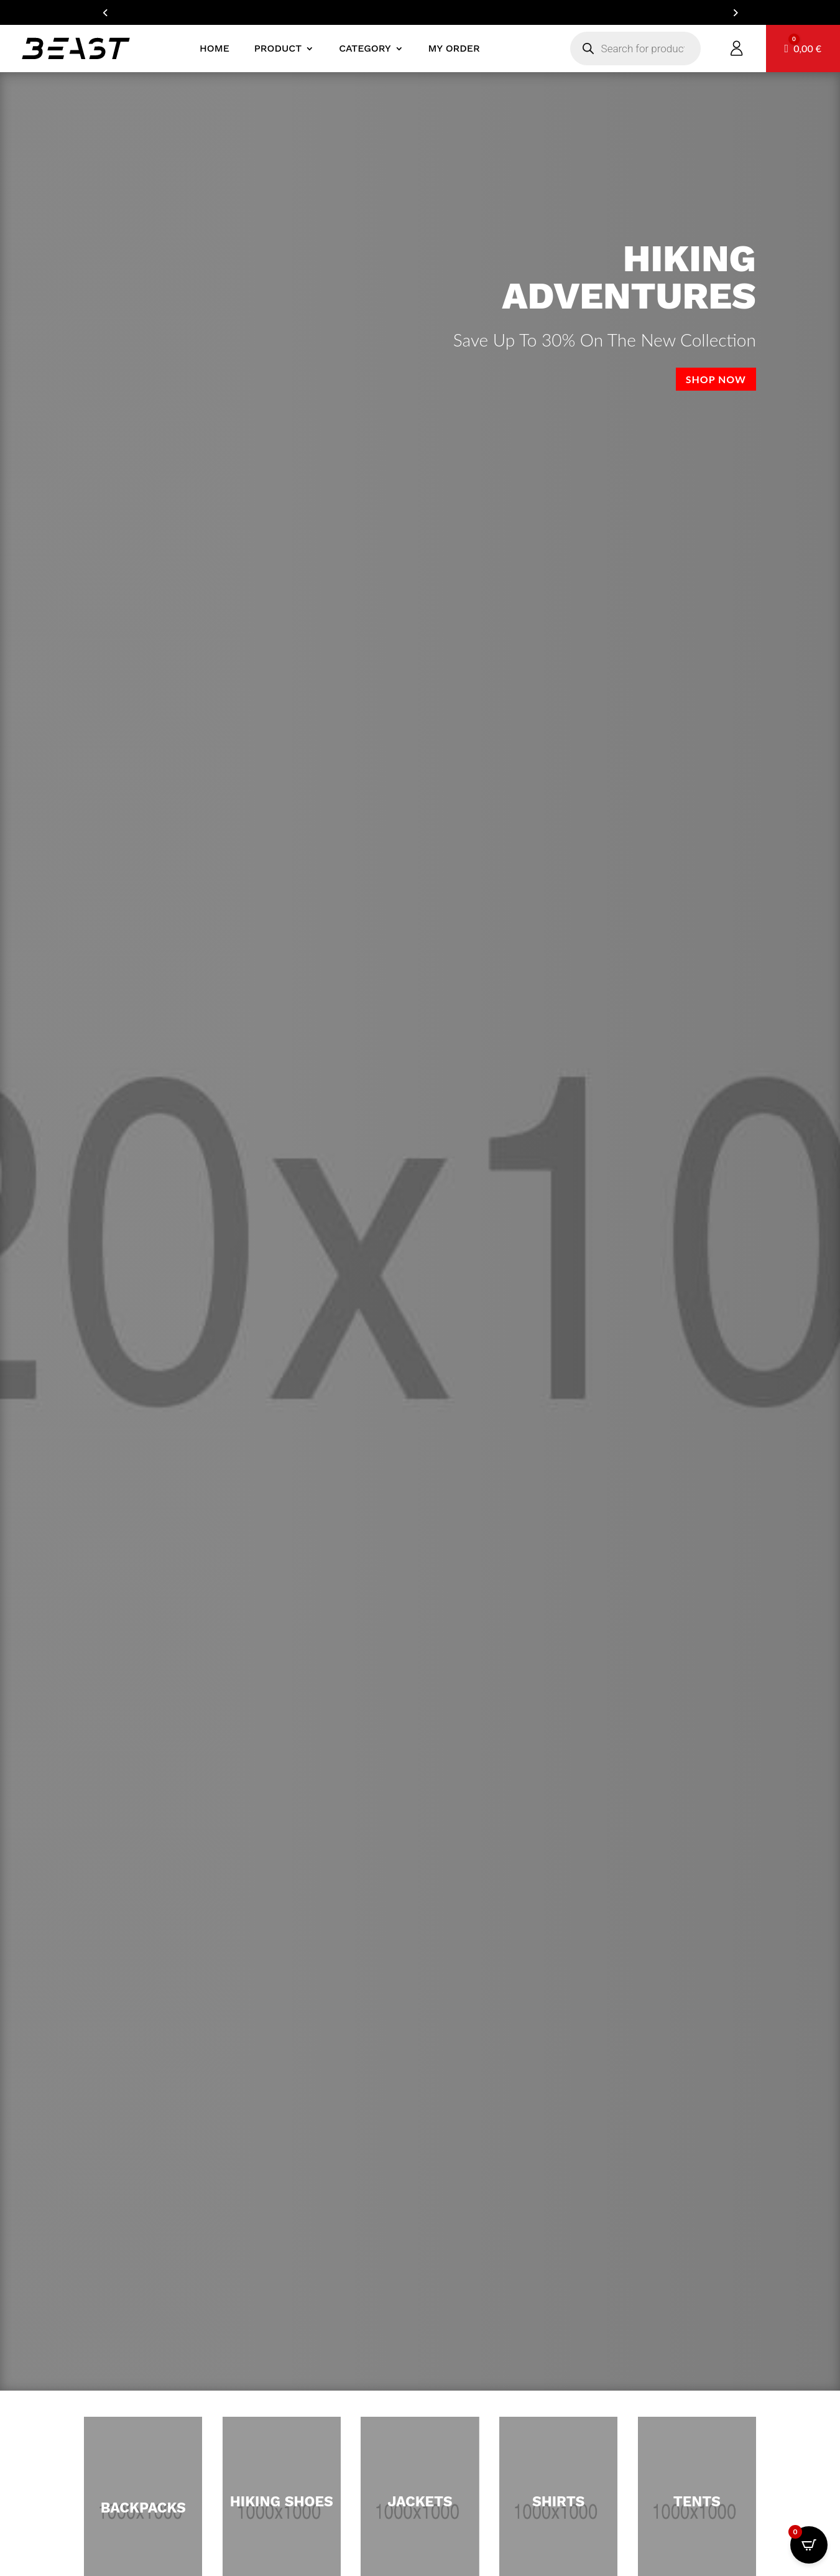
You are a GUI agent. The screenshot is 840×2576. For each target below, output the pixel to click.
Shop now (716, 379)
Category (364, 48)
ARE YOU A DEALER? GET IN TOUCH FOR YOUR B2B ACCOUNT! (419, 11)
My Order (454, 48)
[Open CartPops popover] (809, 2545)
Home (214, 48)
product (278, 48)
